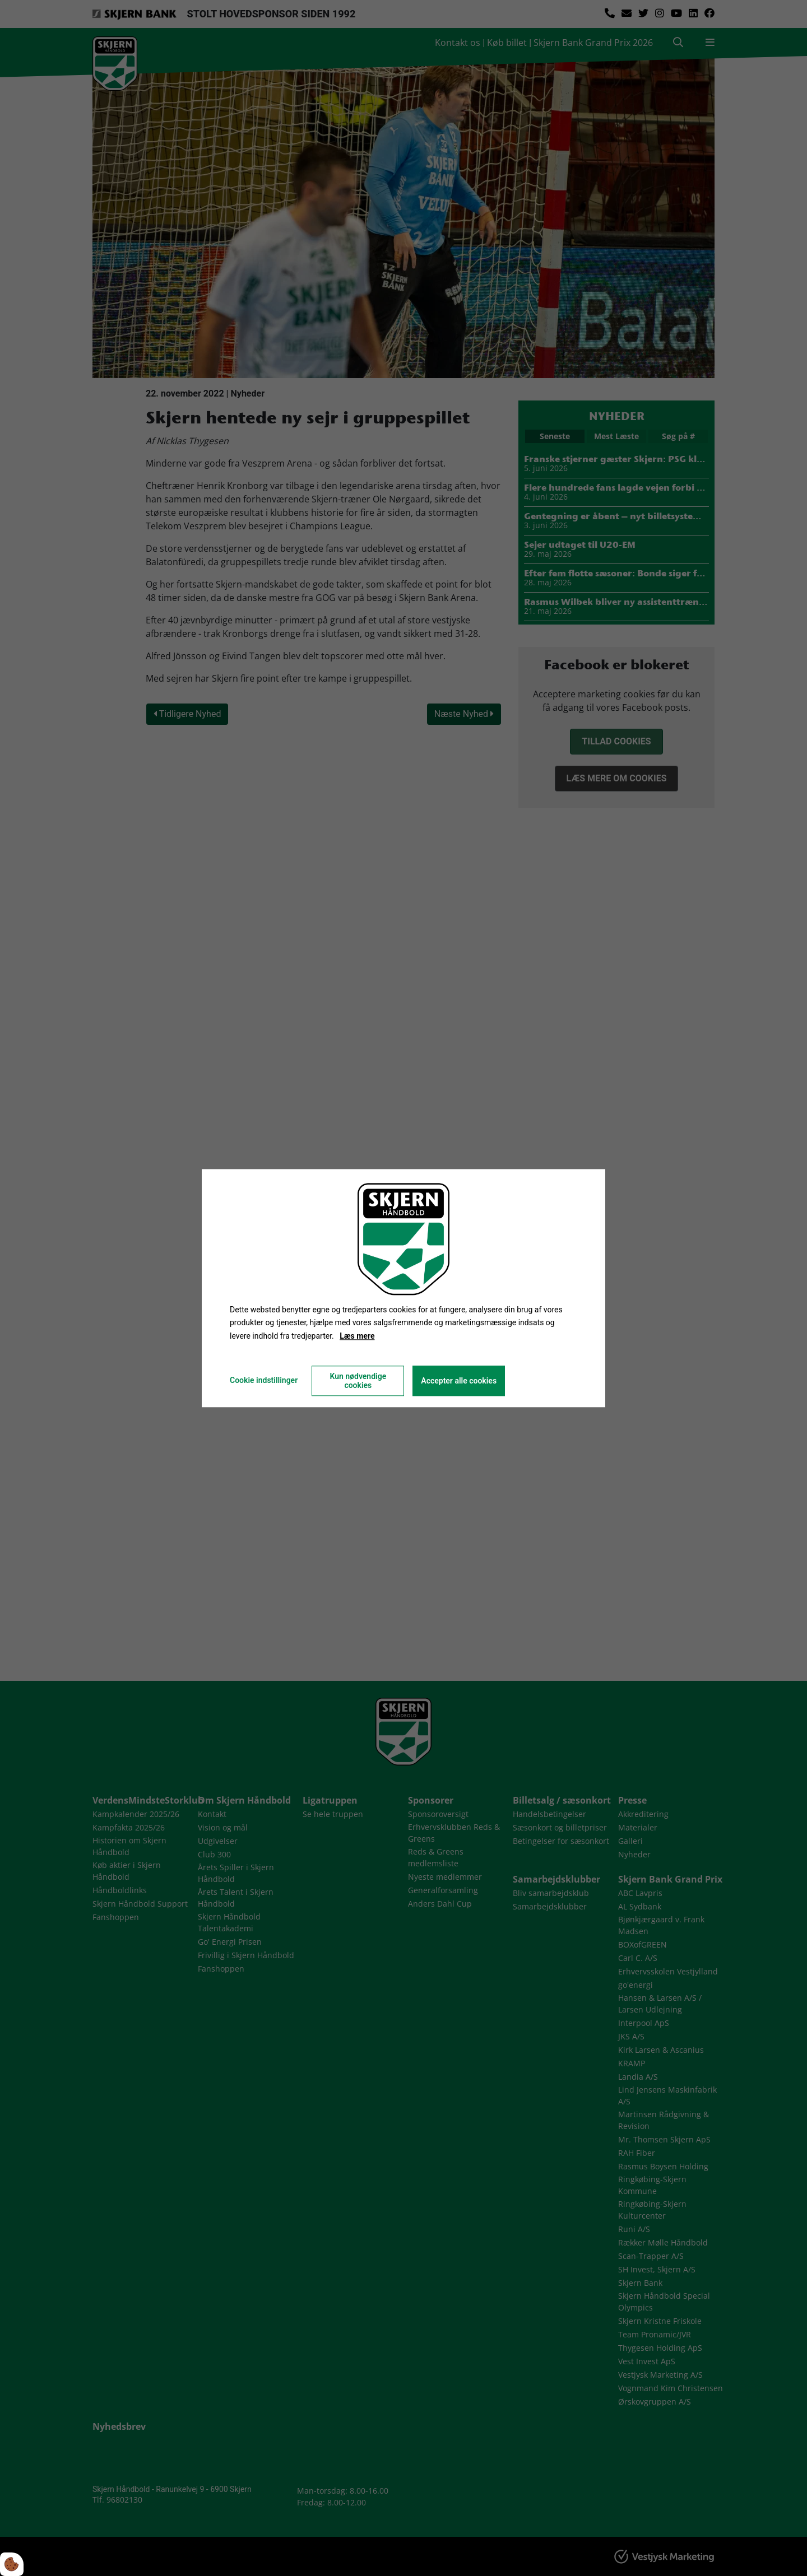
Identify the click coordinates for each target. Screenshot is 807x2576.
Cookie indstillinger (264, 1380)
